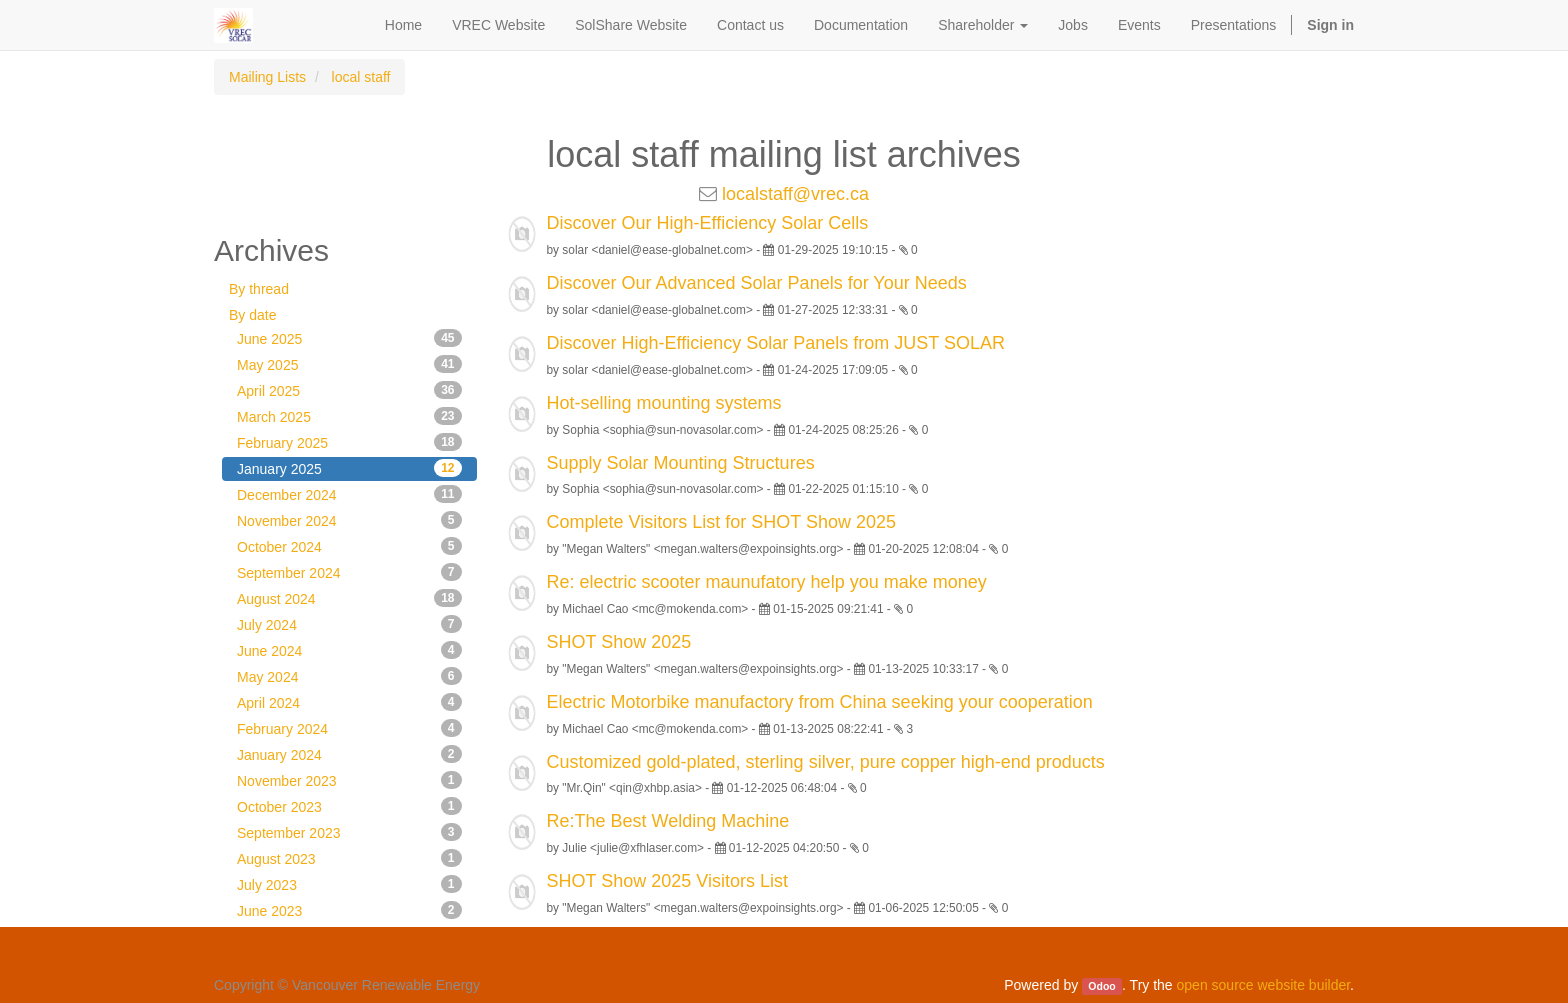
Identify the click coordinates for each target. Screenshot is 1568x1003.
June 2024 (349, 650)
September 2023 (349, 832)
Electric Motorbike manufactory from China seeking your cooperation (820, 702)
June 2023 (349, 910)
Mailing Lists (267, 77)
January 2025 (349, 468)
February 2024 (349, 728)
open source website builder (1264, 985)
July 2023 (349, 884)
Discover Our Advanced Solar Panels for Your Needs (757, 283)
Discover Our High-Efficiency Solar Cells (708, 223)
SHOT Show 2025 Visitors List (667, 881)
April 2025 (349, 390)
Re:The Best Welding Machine (668, 821)
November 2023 (349, 780)
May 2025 (349, 364)
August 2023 (349, 858)
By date (252, 315)
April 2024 (349, 702)
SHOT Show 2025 (619, 642)
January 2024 (349, 754)
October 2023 (349, 806)
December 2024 (349, 494)
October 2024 (349, 546)
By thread (259, 289)
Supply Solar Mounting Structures (681, 463)
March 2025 (349, 416)
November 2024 (349, 520)
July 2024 (349, 624)
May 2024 (349, 676)
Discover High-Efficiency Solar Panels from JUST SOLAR (776, 343)
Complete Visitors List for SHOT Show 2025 (722, 522)
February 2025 (349, 442)
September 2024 (349, 572)
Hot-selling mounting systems (664, 403)
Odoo (1101, 986)
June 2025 (349, 338)
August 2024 (349, 598)
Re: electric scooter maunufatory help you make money (767, 582)
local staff (361, 77)
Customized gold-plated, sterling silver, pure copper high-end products (826, 762)
